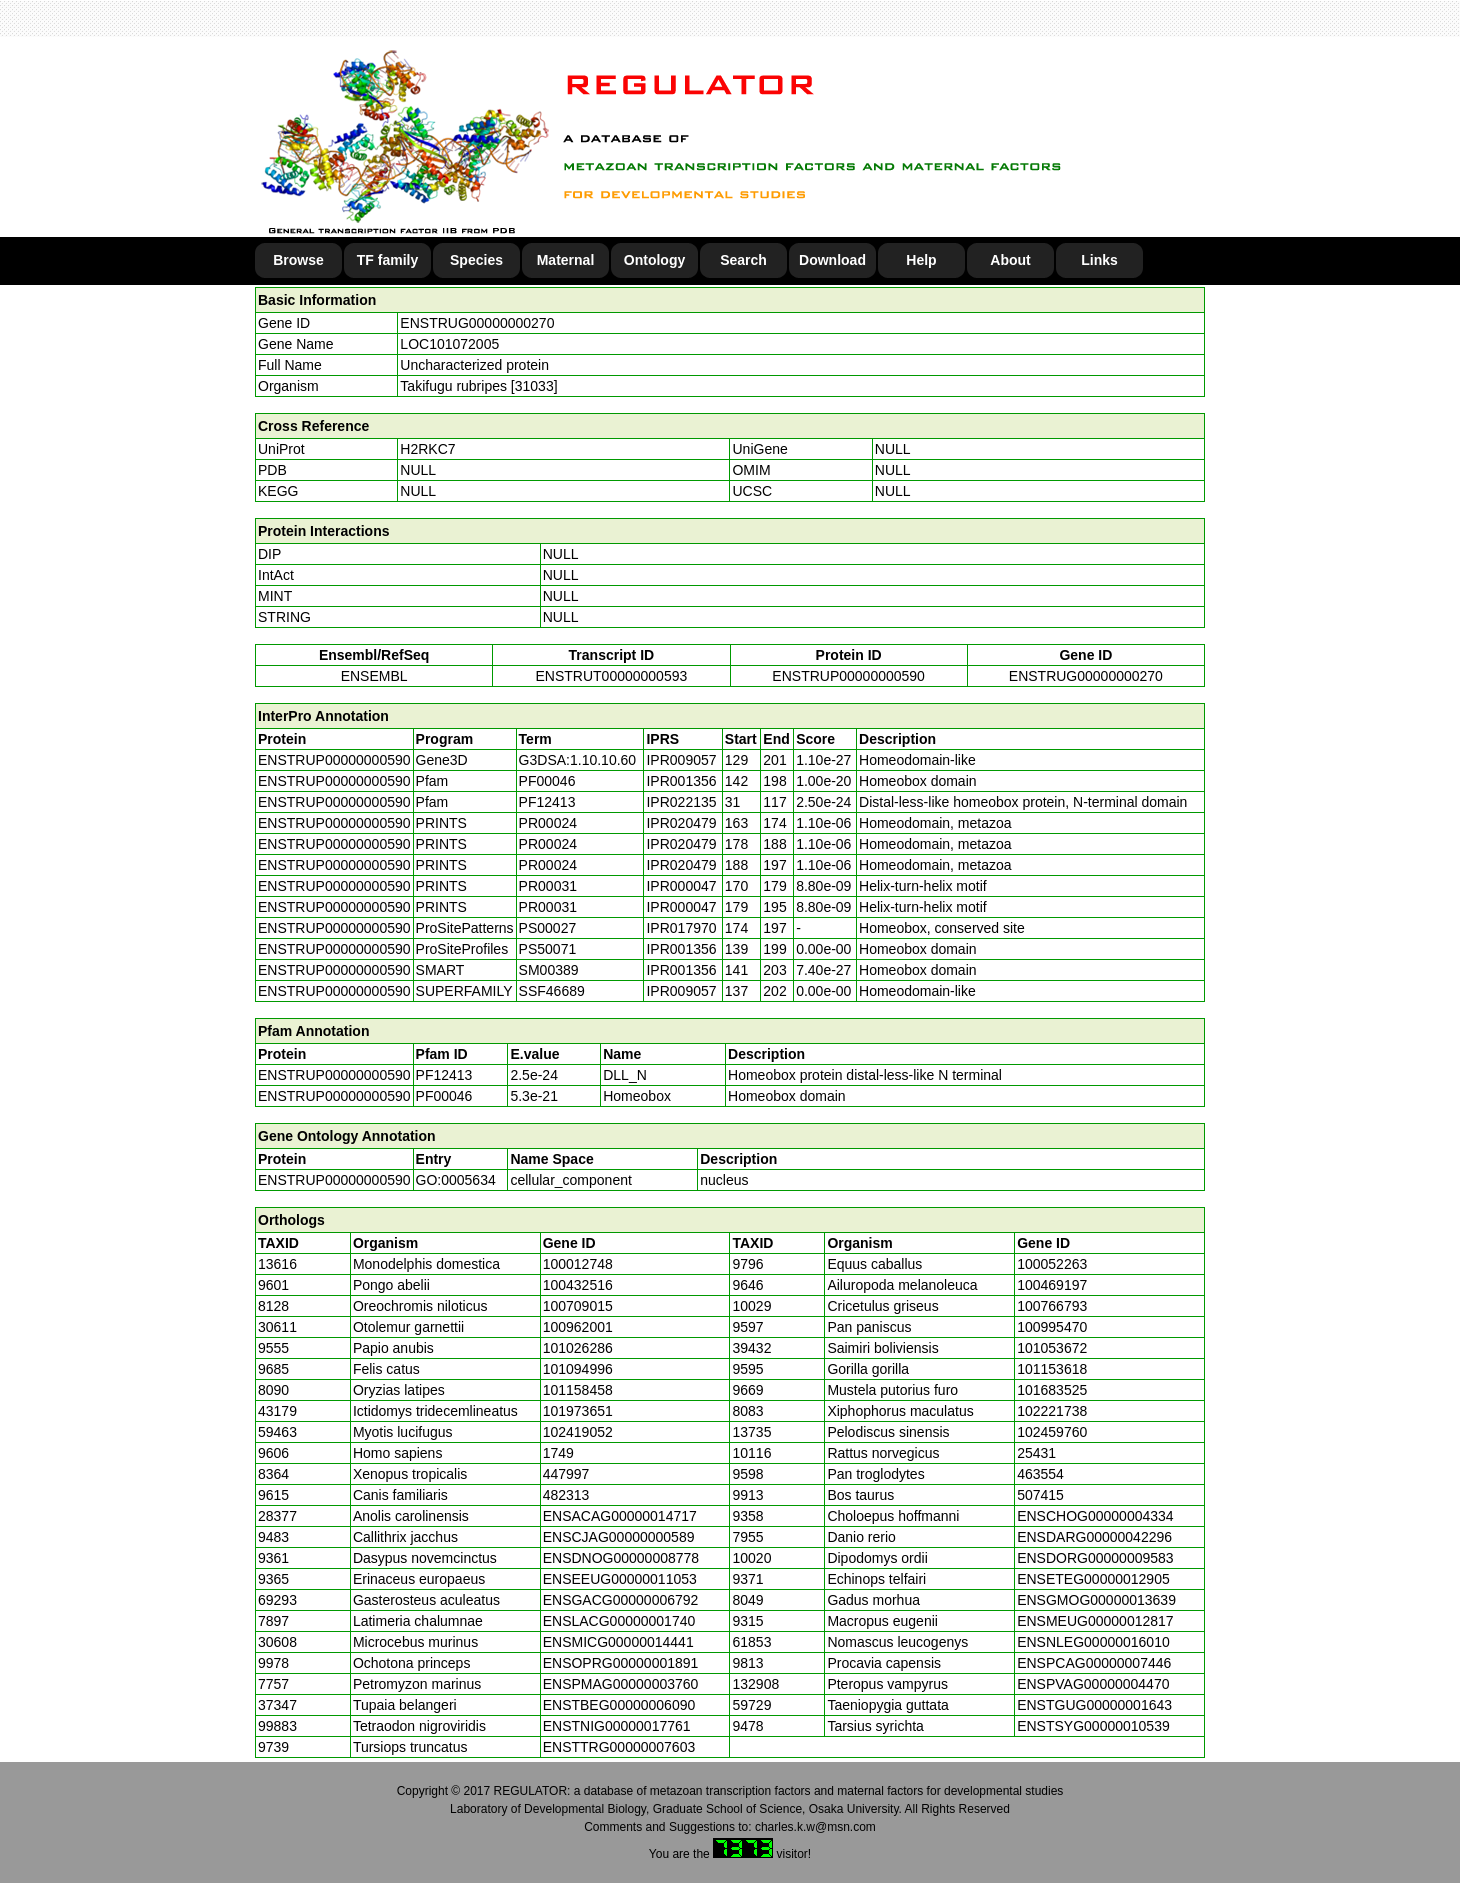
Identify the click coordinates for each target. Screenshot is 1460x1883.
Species (476, 260)
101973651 (578, 1411)
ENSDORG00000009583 (1095, 1558)
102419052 (578, 1432)
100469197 (1052, 1285)
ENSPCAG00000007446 (1094, 1663)
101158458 (578, 1390)
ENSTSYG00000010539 (1093, 1726)
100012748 (578, 1264)
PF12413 (444, 1075)
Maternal (566, 260)
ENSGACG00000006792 (621, 1600)
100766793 (1052, 1306)
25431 (1036, 1453)
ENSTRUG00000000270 (477, 323)
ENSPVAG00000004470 (1093, 1684)
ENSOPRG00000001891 (621, 1663)
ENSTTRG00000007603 (619, 1747)
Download (832, 260)
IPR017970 (681, 928)
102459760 (1052, 1432)
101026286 (578, 1348)
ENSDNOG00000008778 (621, 1558)
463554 (1040, 1474)
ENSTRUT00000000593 (611, 676)
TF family (387, 260)
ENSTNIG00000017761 (617, 1726)
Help (921, 260)
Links (1099, 260)
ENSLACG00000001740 (619, 1621)
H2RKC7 (427, 449)
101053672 (1052, 1348)
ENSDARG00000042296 (1094, 1537)
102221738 (1052, 1411)
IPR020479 (681, 823)
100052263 (1052, 1264)
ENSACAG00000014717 (620, 1516)
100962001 (578, 1327)
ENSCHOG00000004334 (1095, 1516)
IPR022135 (681, 802)
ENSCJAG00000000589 (619, 1537)
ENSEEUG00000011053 (620, 1579)
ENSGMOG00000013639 (1096, 1600)
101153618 (1052, 1369)
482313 (566, 1495)
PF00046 (444, 1096)
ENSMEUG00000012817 (1095, 1621)
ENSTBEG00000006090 (619, 1705)
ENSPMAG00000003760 (621, 1684)
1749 (558, 1453)
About (1010, 260)
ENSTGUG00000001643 (1094, 1705)
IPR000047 (681, 886)
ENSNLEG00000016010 (1093, 1642)
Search (743, 260)
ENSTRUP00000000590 (848, 676)
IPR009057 (681, 760)
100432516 (578, 1285)
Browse (298, 260)
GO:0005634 (456, 1180)
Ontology (654, 260)
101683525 (1052, 1390)
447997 (566, 1474)
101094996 (578, 1369)
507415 (1040, 1495)
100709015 (578, 1306)
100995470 (1052, 1327)
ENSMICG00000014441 (618, 1642)
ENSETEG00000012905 (1093, 1579)
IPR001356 (681, 781)
